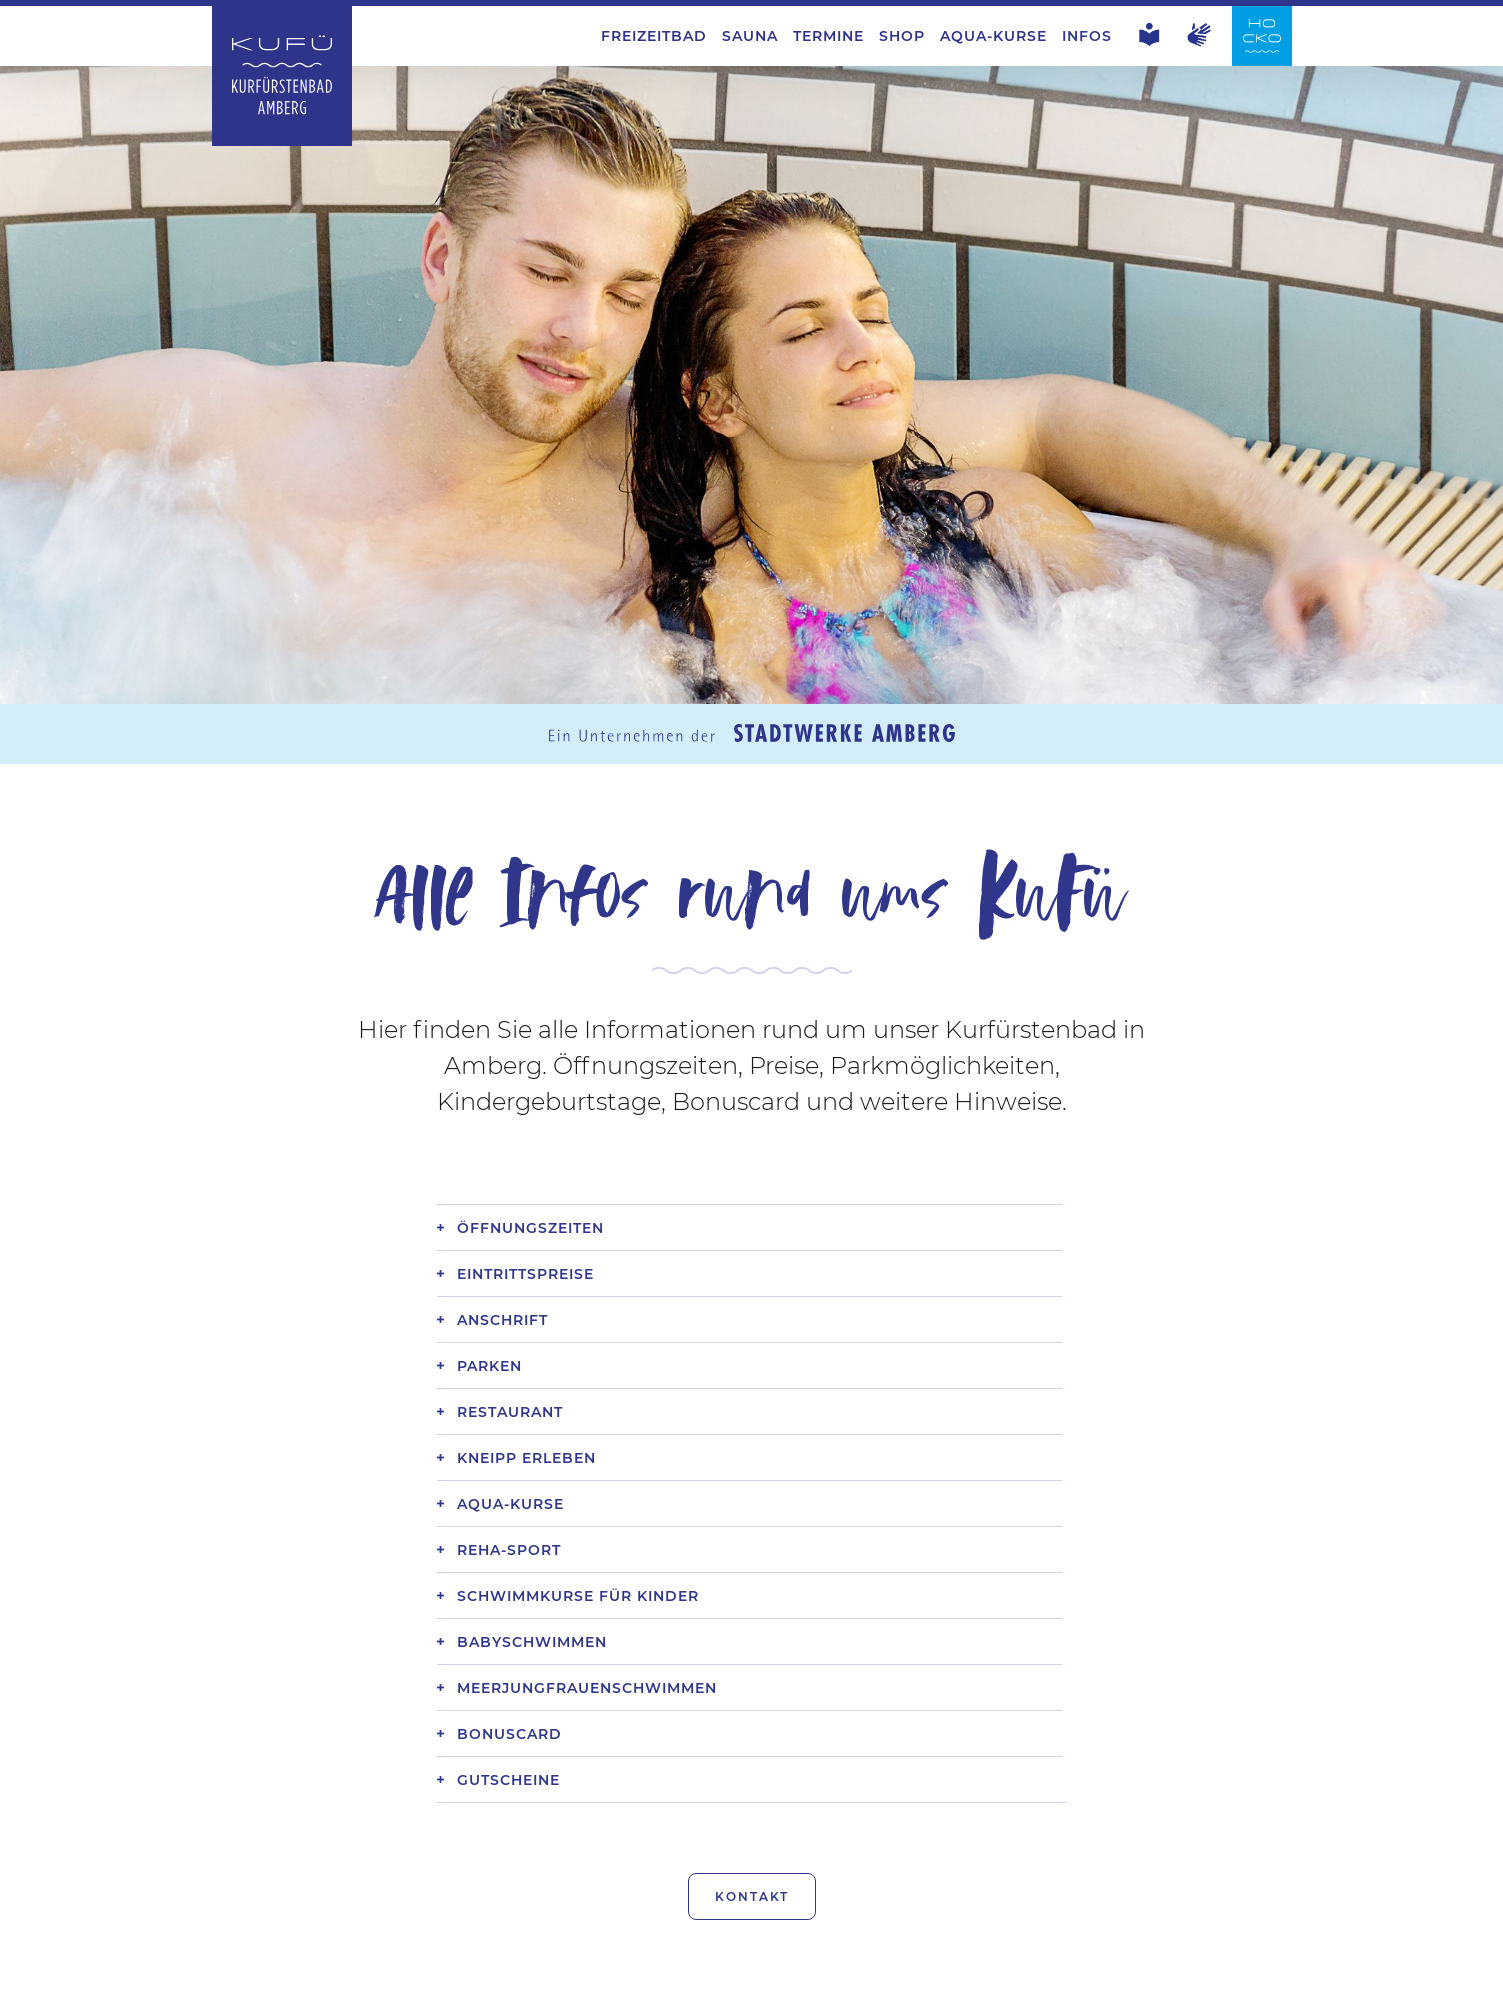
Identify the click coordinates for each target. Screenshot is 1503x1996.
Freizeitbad (654, 36)
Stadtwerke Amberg (1230, 1965)
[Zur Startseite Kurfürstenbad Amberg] (282, 140)
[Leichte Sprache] (1149, 41)
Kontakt (752, 1822)
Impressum (703, 1965)
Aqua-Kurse (993, 36)
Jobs (319, 1965)
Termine (828, 36)
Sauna (750, 36)
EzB (461, 1965)
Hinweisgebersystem (868, 1965)
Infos (1087, 36)
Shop (902, 36)
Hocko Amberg (1050, 1965)
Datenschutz (568, 1965)
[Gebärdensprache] (1199, 41)
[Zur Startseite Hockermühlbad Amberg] (1262, 60)
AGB (392, 1965)
